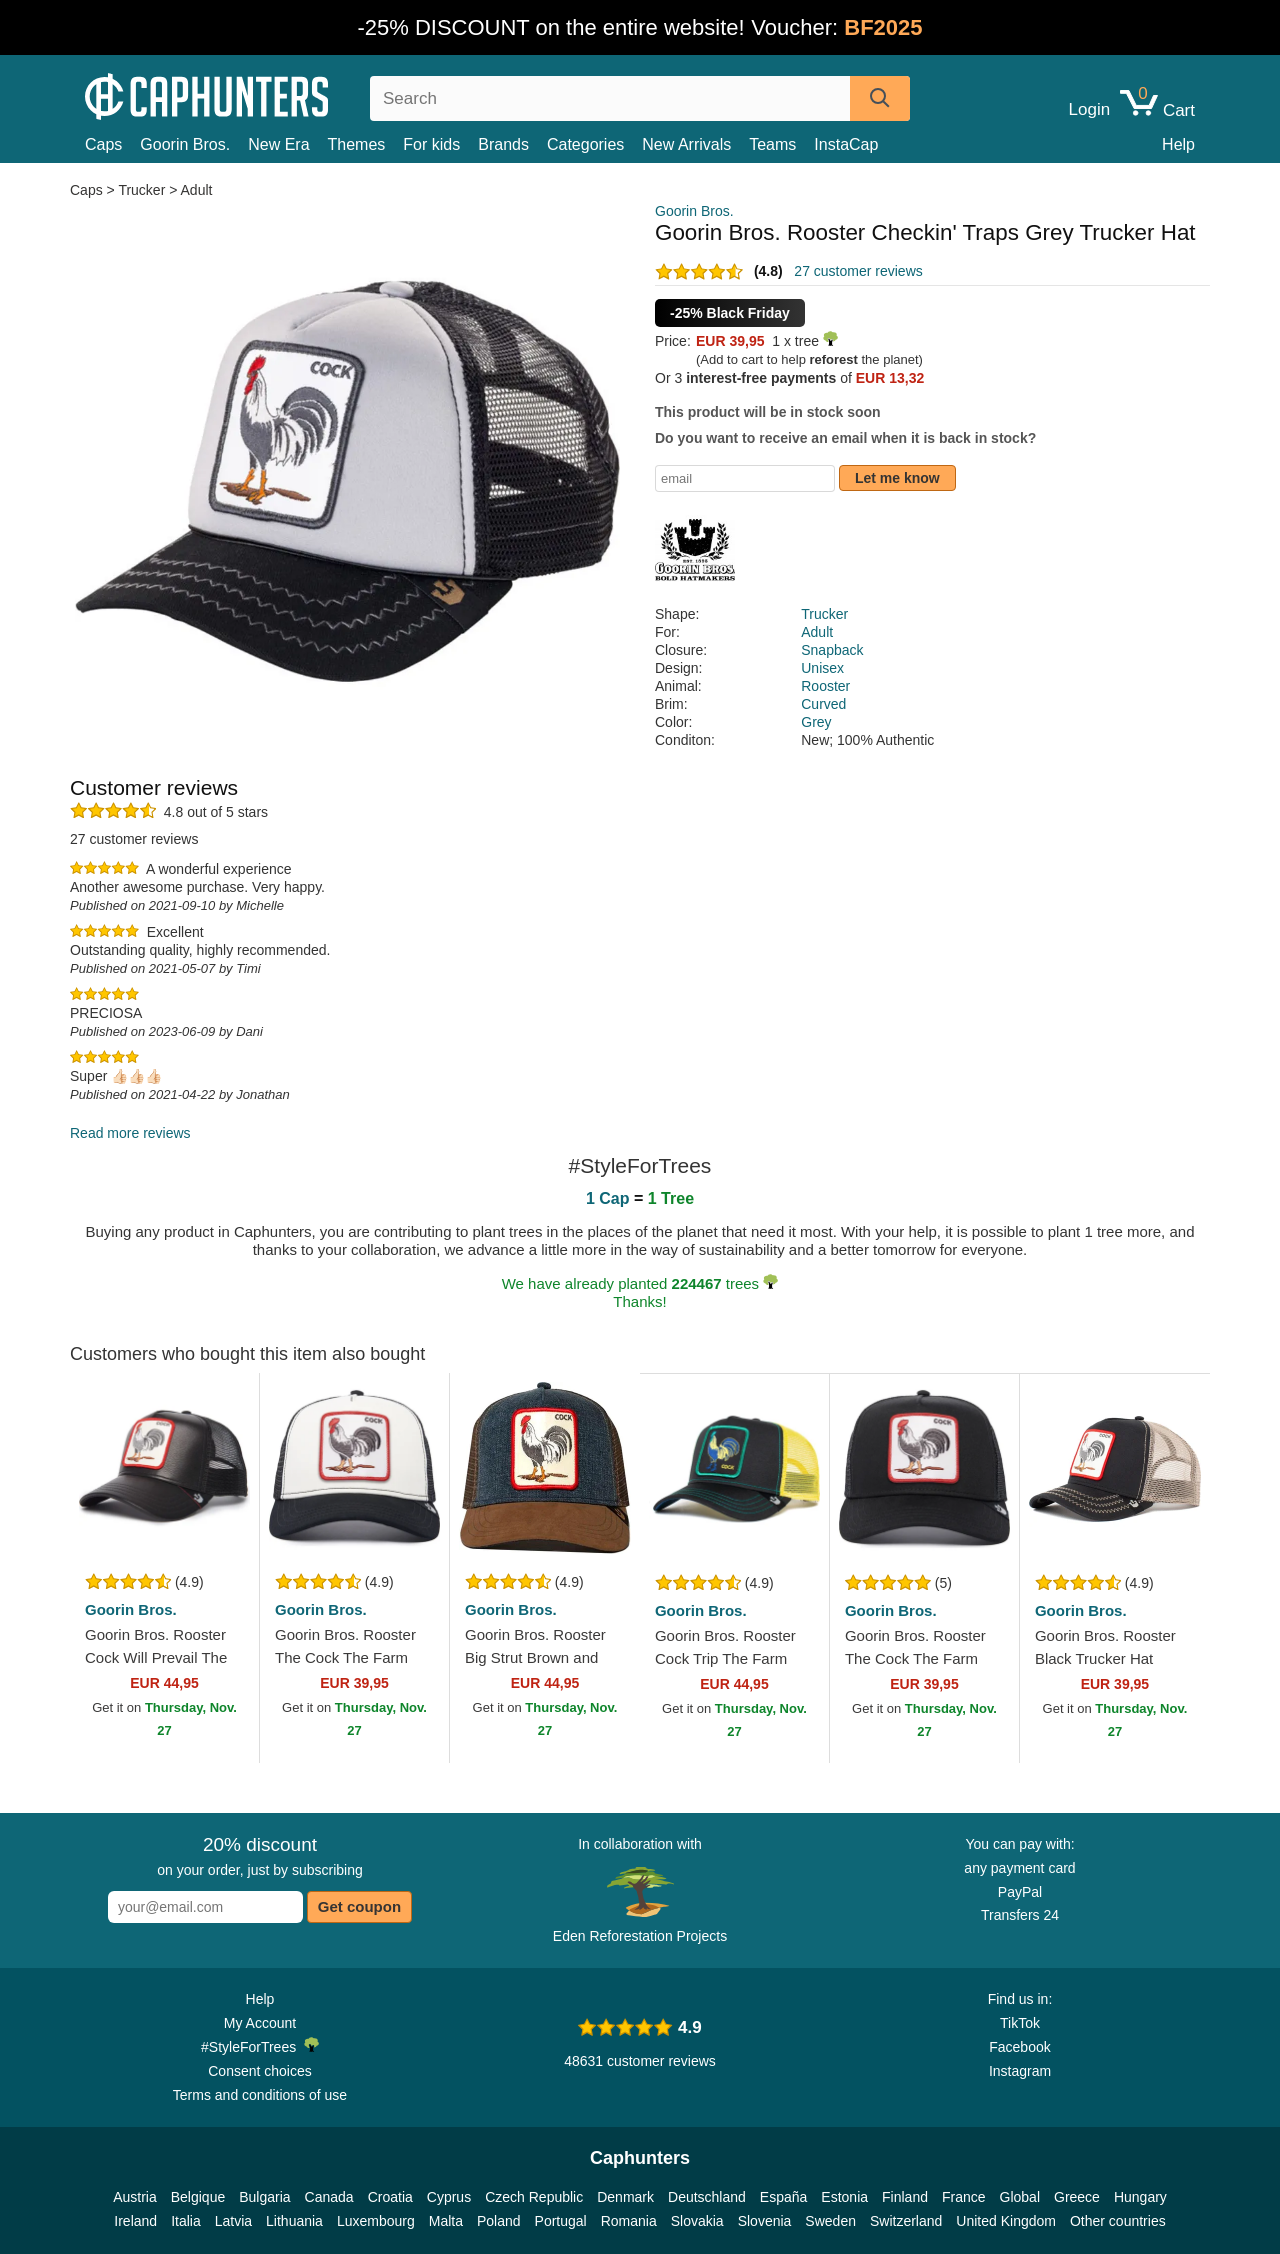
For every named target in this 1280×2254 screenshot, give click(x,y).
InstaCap (846, 144)
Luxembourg (376, 2221)
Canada (329, 2197)
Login (1090, 110)
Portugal (561, 2221)
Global (1020, 2197)
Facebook (1019, 2047)
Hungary (1140, 2197)
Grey (816, 722)
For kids (431, 144)
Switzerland (906, 2221)
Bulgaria (264, 2197)
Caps (103, 144)
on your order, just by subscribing (259, 1856)
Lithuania (294, 2221)
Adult (197, 190)
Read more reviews (130, 1133)
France (964, 2197)
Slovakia (697, 2221)
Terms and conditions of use (260, 2095)
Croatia (390, 2197)
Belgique (198, 2197)
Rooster (825, 686)
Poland (499, 2221)
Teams (772, 144)
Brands (503, 144)
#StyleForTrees (260, 2046)
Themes (357, 144)
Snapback (832, 650)
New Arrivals (686, 144)
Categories (585, 144)
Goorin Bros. (185, 144)
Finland (905, 2197)
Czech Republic (534, 2197)
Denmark (625, 2197)
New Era (278, 144)
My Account (260, 2023)
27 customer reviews (858, 271)
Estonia (844, 2197)
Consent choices (260, 2071)
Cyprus (449, 2197)
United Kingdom (1006, 2221)
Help (1178, 144)
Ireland (135, 2221)
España (783, 2197)
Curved (823, 704)
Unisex (822, 668)
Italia (186, 2221)
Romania (629, 2221)
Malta (446, 2221)
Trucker (141, 190)
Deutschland (707, 2197)
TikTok (1020, 2023)
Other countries (1118, 2221)
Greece (1077, 2197)
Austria (135, 2197)
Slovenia (765, 2221)
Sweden (830, 2221)
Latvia (233, 2221)
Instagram (1020, 2071)
